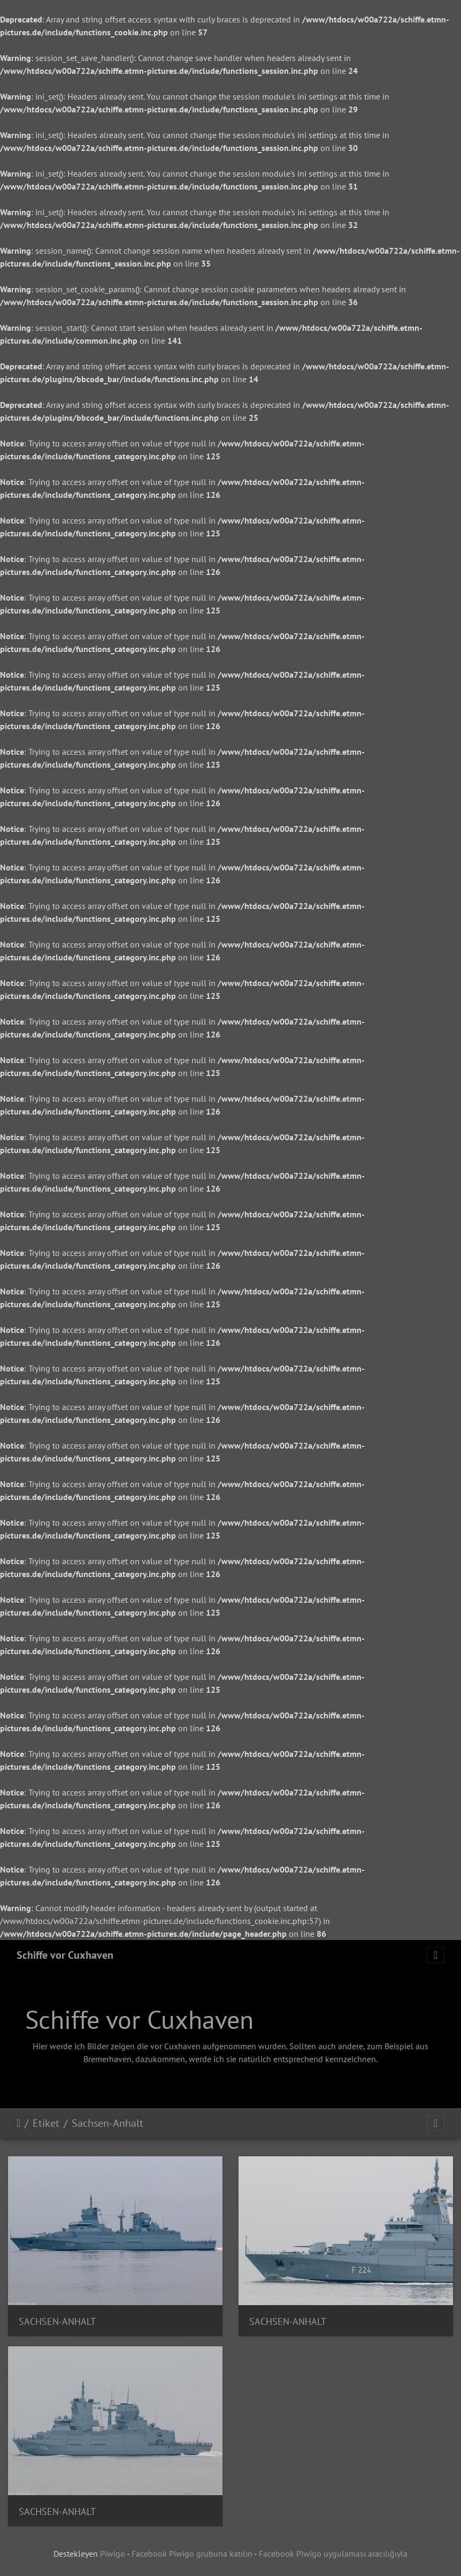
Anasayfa (18, 2123)
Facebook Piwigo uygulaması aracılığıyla (333, 2553)
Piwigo (112, 2553)
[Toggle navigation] (435, 1955)
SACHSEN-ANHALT (57, 2321)
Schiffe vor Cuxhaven (65, 1955)
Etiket (46, 2123)
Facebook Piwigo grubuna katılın (192, 2553)
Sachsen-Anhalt (107, 2123)
